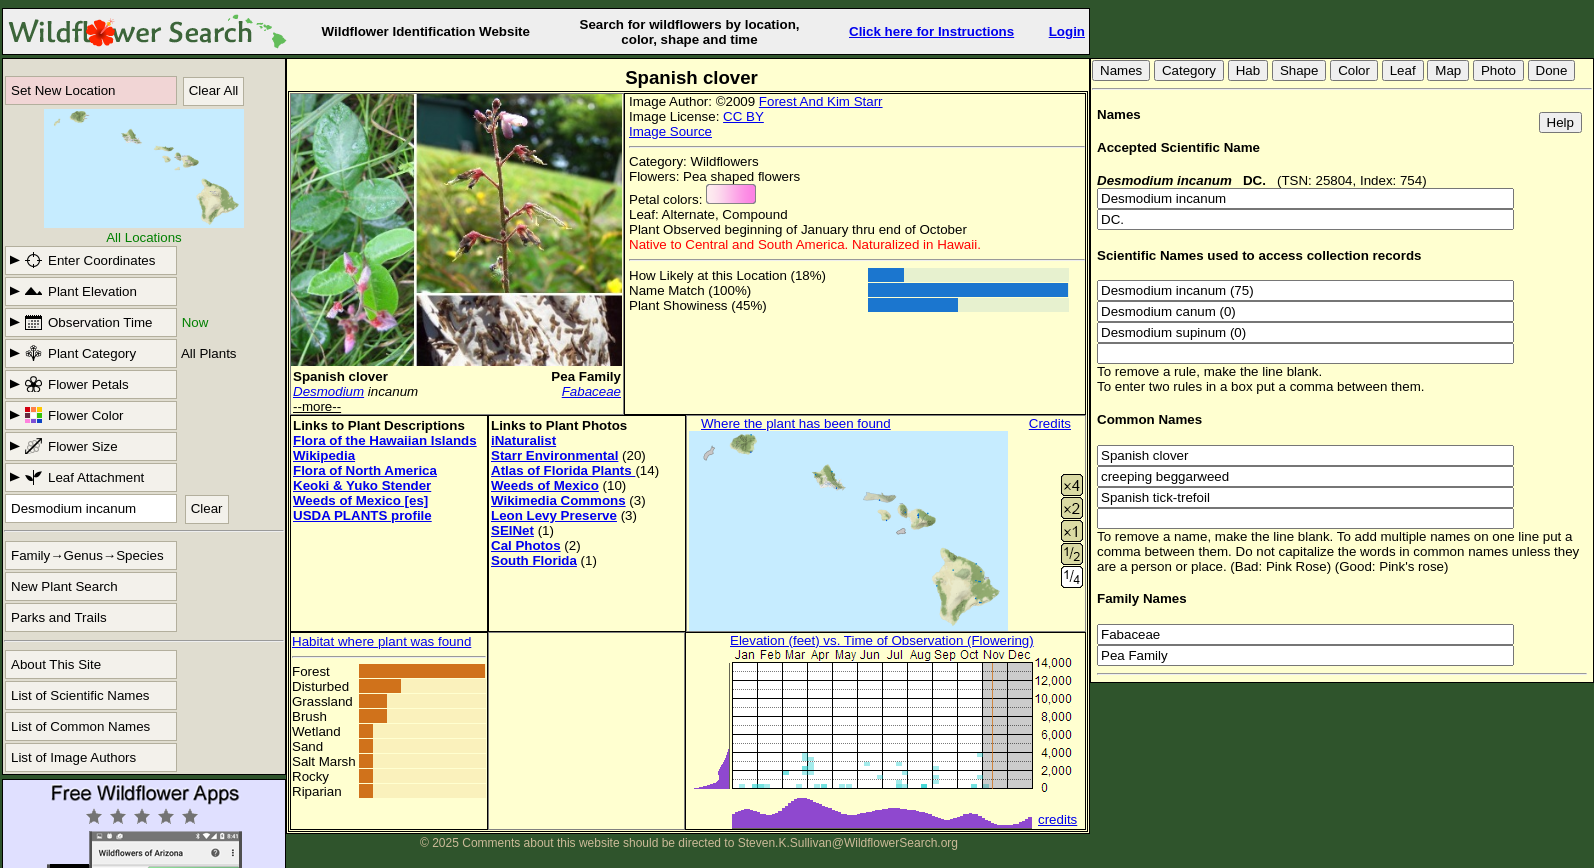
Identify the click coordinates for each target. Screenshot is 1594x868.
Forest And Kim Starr (821, 101)
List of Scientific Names (80, 695)
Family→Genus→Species (87, 555)
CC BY (743, 116)
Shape (1299, 70)
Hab (1248, 70)
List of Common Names (80, 726)
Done (1552, 70)
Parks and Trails (59, 617)
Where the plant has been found (796, 423)
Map (1448, 70)
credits (1057, 819)
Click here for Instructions (931, 31)
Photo (1498, 70)
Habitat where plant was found (381, 641)
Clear (207, 508)
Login (1067, 31)
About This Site (56, 664)
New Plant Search (64, 586)
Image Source (670, 131)
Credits (1050, 423)
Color (1354, 70)
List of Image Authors (73, 757)
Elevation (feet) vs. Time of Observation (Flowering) (882, 640)
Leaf (1403, 70)
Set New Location (63, 90)
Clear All (214, 90)
